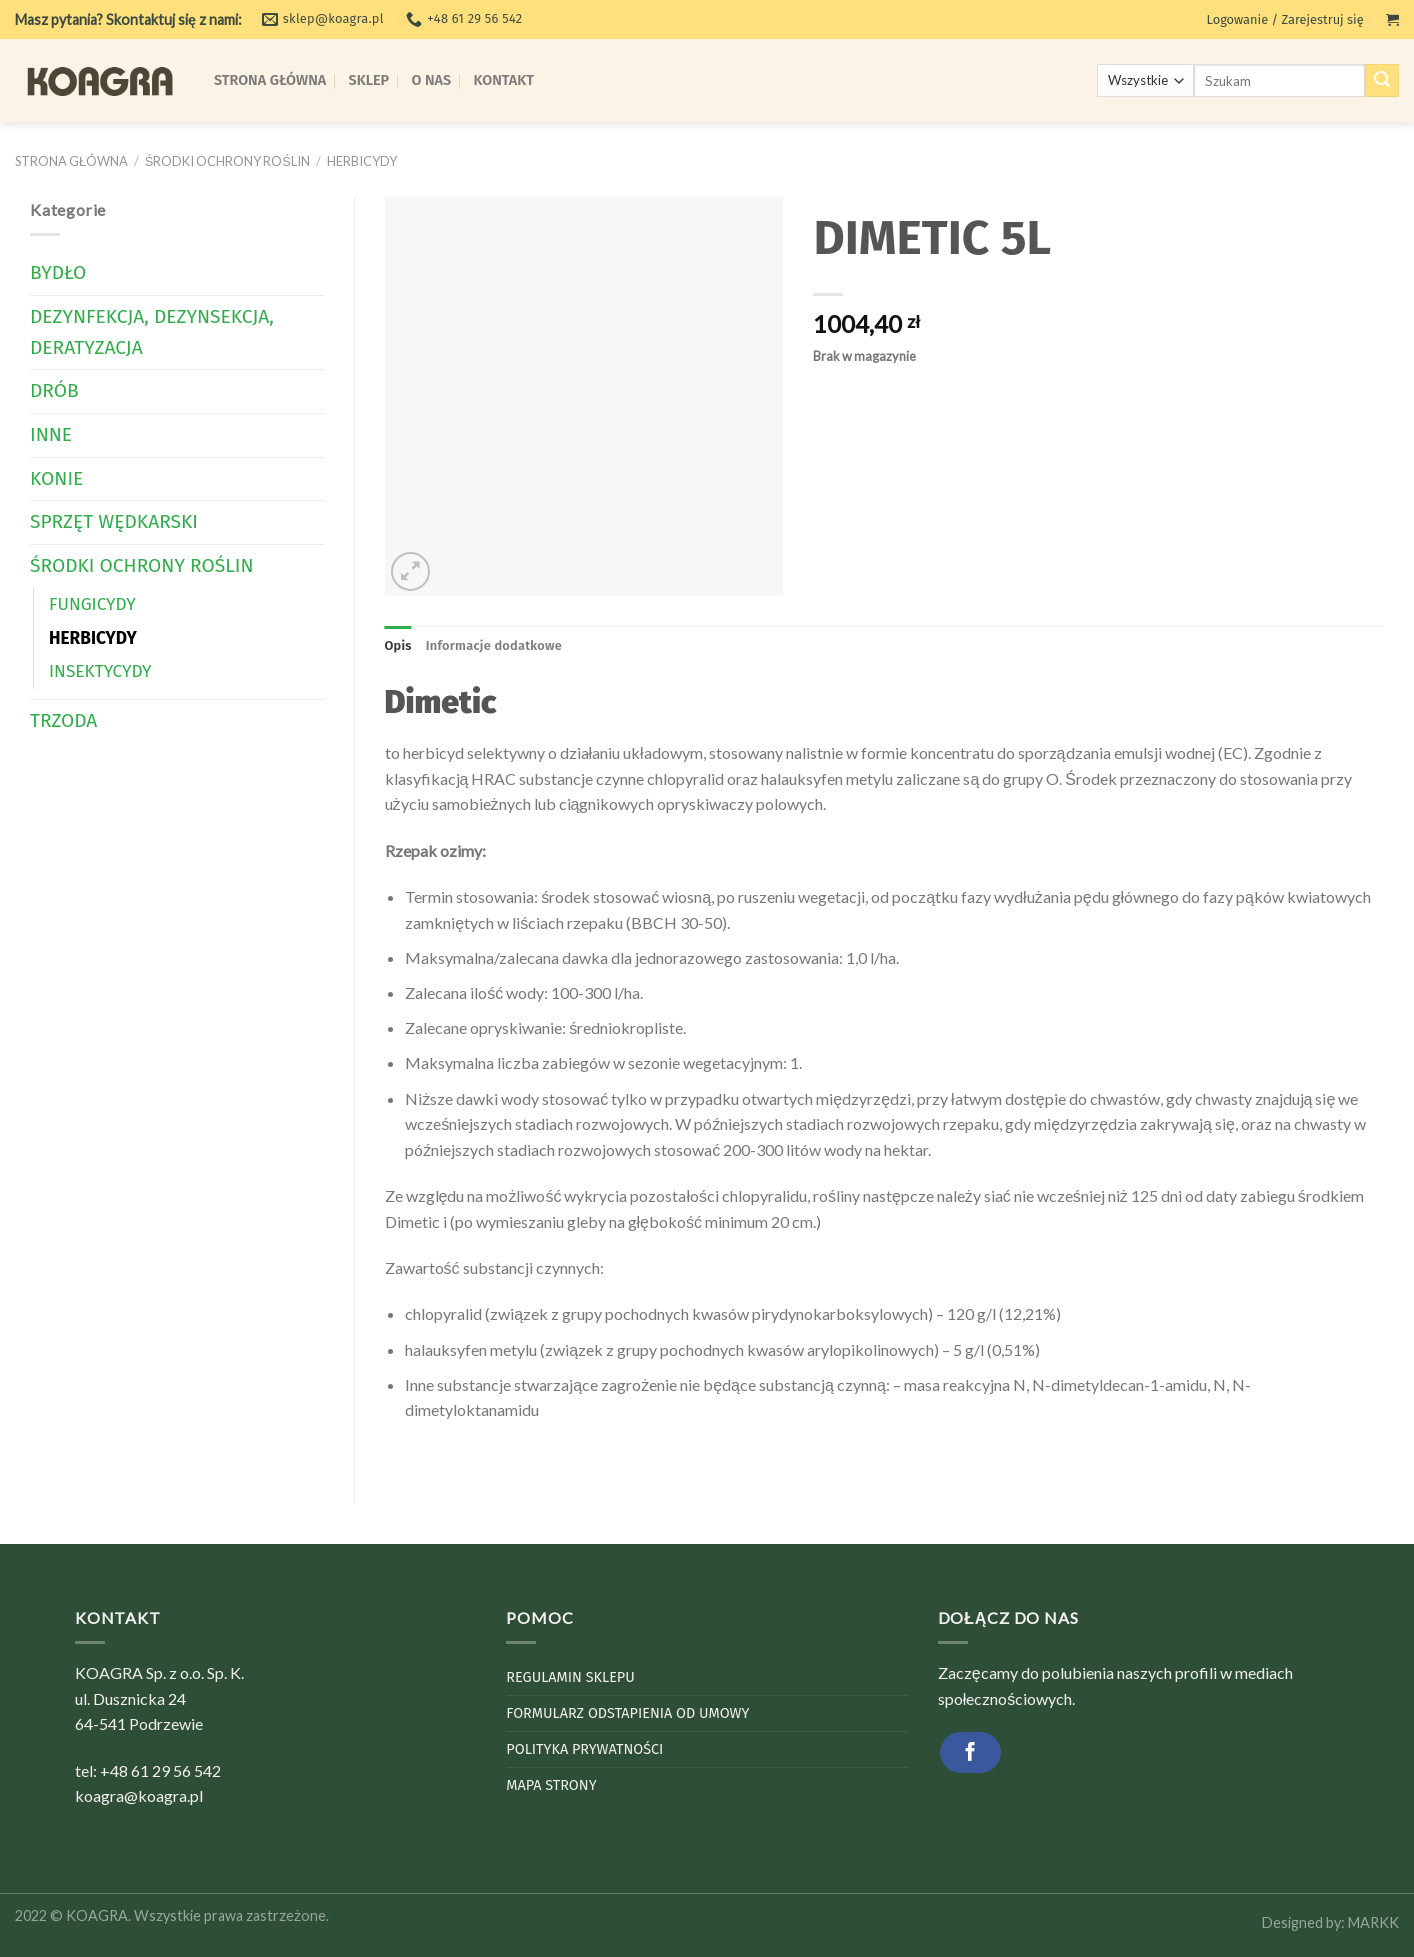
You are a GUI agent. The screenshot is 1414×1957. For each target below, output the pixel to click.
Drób (54, 390)
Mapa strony (551, 1785)
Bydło (58, 272)
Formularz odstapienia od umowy (627, 1713)
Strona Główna (270, 80)
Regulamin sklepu (570, 1677)
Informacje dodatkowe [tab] (494, 645)
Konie (56, 478)
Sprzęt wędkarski (114, 521)
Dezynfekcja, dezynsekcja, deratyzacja (152, 332)
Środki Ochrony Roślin (227, 161)
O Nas (432, 80)
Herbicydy (362, 161)
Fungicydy (92, 604)
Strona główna (71, 161)
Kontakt (504, 80)
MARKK (1373, 1922)
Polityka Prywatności (584, 1749)
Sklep (369, 80)
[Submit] (1382, 81)
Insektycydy (100, 671)
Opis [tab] (398, 645)
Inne (51, 434)
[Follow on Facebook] (970, 1752)
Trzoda (63, 720)
